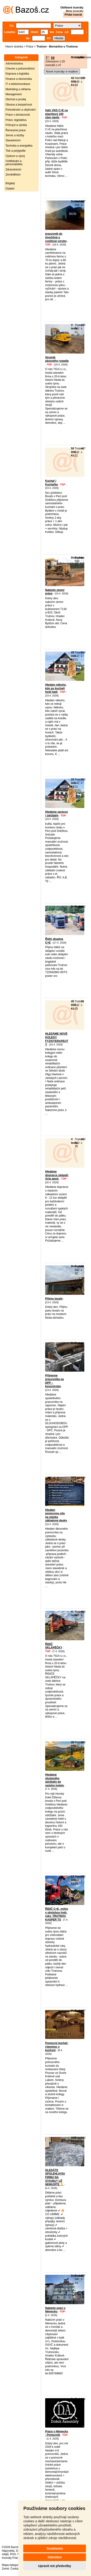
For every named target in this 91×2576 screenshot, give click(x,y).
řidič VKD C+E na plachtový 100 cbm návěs (56, 114)
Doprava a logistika (17, 73)
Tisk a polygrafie (16, 150)
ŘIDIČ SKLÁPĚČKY (53, 1646)
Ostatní (10, 188)
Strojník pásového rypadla (57, 359)
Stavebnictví (13, 140)
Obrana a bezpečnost (19, 104)
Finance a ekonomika (19, 79)
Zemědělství (13, 174)
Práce (29, 46)
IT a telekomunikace (18, 84)
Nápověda (8, 2550)
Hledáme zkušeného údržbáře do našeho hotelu (54, 1780)
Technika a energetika (19, 145)
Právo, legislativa (16, 120)
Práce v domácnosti (18, 114)
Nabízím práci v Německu (55, 2309)
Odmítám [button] (55, 2557)
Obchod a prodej (16, 99)
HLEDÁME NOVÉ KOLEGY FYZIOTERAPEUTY (56, 1039)
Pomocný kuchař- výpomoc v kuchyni (56, 2046)
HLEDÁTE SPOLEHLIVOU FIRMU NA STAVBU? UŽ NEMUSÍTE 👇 (55, 2177)
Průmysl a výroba (16, 125)
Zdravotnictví (13, 169)
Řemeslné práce (16, 130)
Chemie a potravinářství (20, 68)
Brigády (10, 183)
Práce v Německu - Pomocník (56, 2433)
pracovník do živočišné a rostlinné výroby (56, 237)
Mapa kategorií (11, 2565)
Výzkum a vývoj (15, 156)
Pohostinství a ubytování (21, 109)
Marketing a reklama (18, 89)
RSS (13, 2554)
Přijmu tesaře (54, 1298)
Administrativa (14, 63)
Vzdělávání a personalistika (14, 162)
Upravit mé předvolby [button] (54, 2566)
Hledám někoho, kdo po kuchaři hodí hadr (56, 688)
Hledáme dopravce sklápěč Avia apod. (56, 1175)
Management (14, 94)
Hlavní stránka (14, 46)
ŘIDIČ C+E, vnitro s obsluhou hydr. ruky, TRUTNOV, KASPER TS (56, 1914)
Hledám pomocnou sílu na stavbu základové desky (56, 1515)
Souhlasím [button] (55, 2548)
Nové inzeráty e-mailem (62, 71)
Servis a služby (15, 135)
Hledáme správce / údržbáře (56, 813)
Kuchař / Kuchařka (51, 482)
